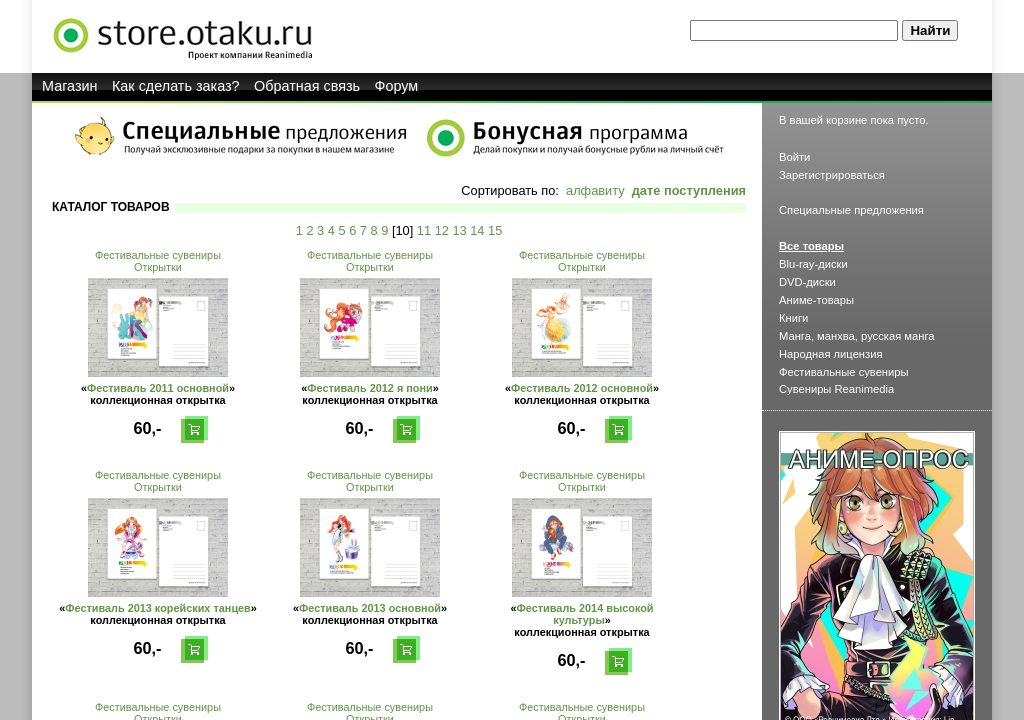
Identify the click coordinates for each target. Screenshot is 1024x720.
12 (442, 230)
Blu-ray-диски (813, 264)
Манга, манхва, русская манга (857, 336)
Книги (793, 318)
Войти (794, 157)
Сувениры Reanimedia (836, 389)
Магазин (70, 86)
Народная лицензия (831, 354)
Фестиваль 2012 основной (582, 388)
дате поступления (689, 190)
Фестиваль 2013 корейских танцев (158, 608)
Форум (397, 86)
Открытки (158, 267)
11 (424, 230)
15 (495, 230)
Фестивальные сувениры (158, 255)
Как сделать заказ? (176, 86)
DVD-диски (807, 282)
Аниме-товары (816, 300)
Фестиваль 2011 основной (158, 388)
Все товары (811, 246)
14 (477, 230)
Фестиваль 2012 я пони (370, 388)
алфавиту (595, 190)
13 (459, 230)
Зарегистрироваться (832, 175)
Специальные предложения (851, 210)
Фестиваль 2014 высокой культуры (585, 614)
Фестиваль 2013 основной (370, 608)
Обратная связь (307, 86)
